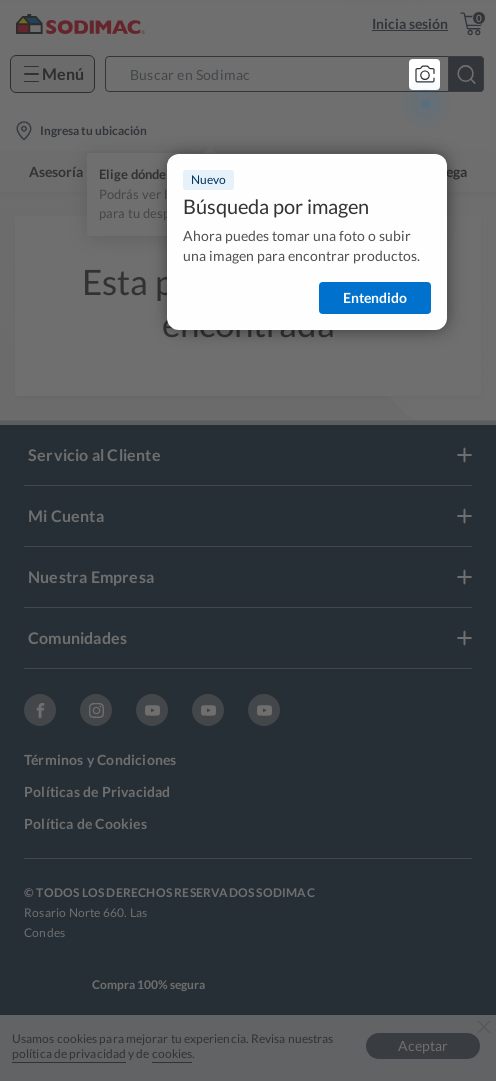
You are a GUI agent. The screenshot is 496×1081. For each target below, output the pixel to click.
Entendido (375, 297)
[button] (300, 74)
